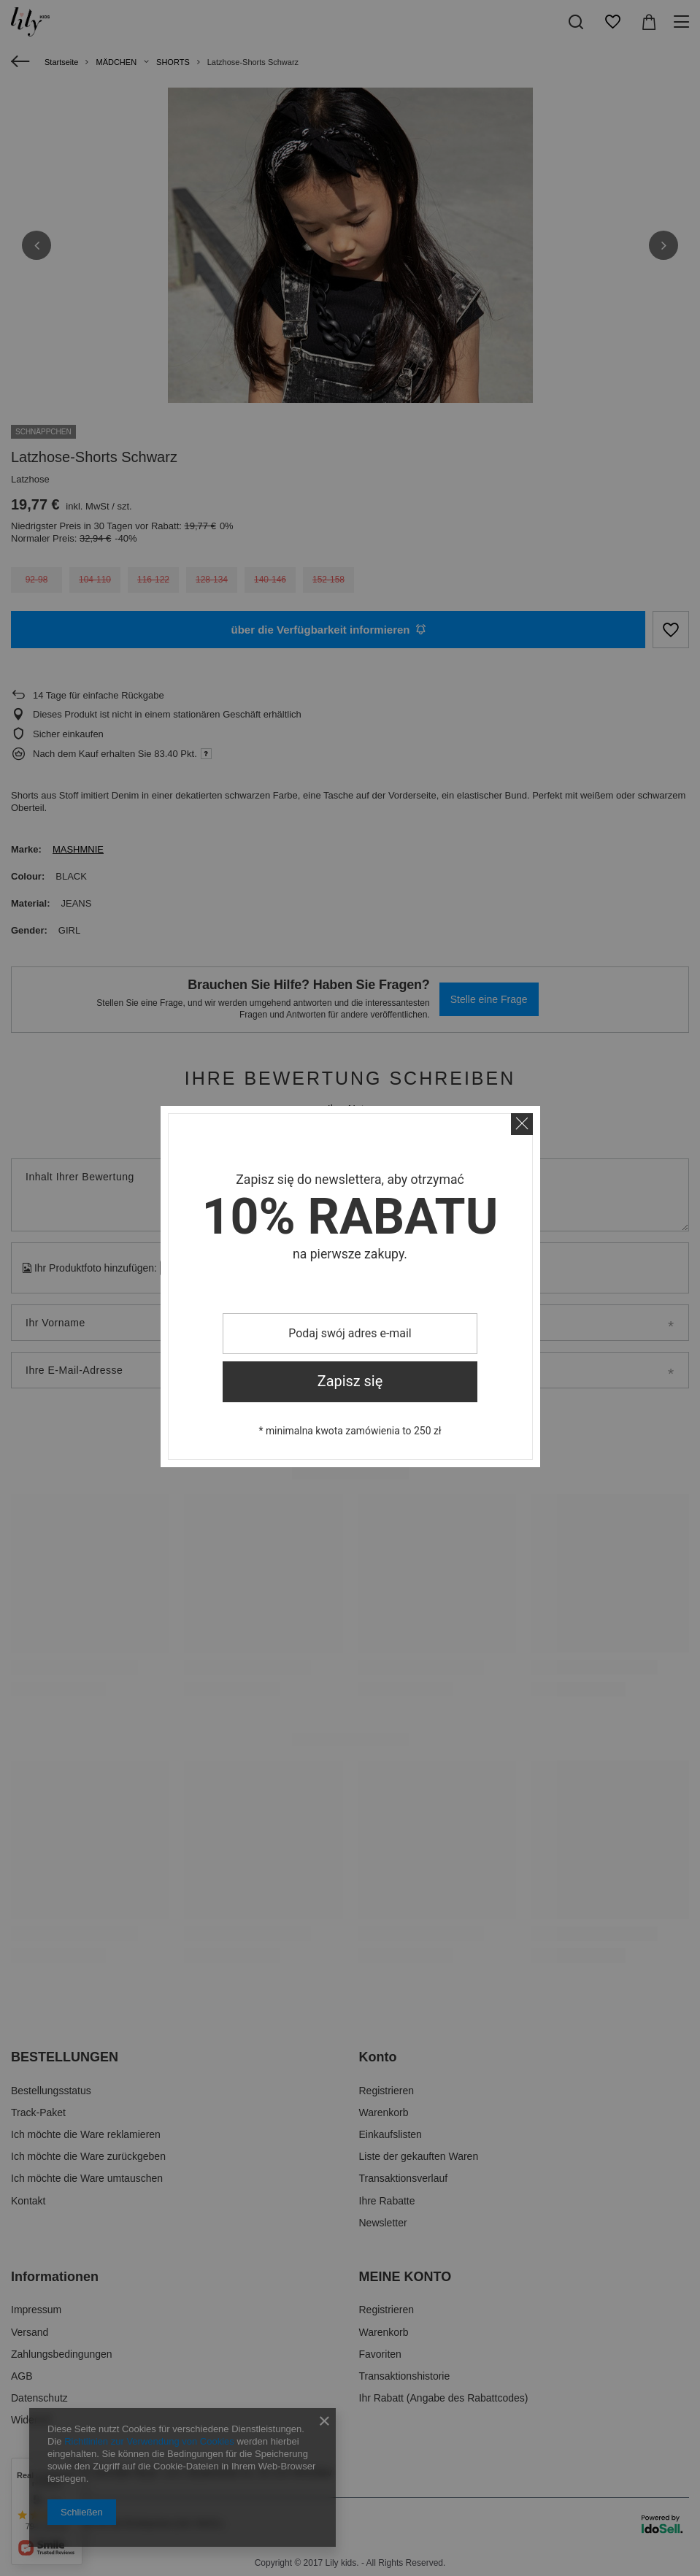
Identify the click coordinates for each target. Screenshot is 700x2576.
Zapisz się (350, 1381)
